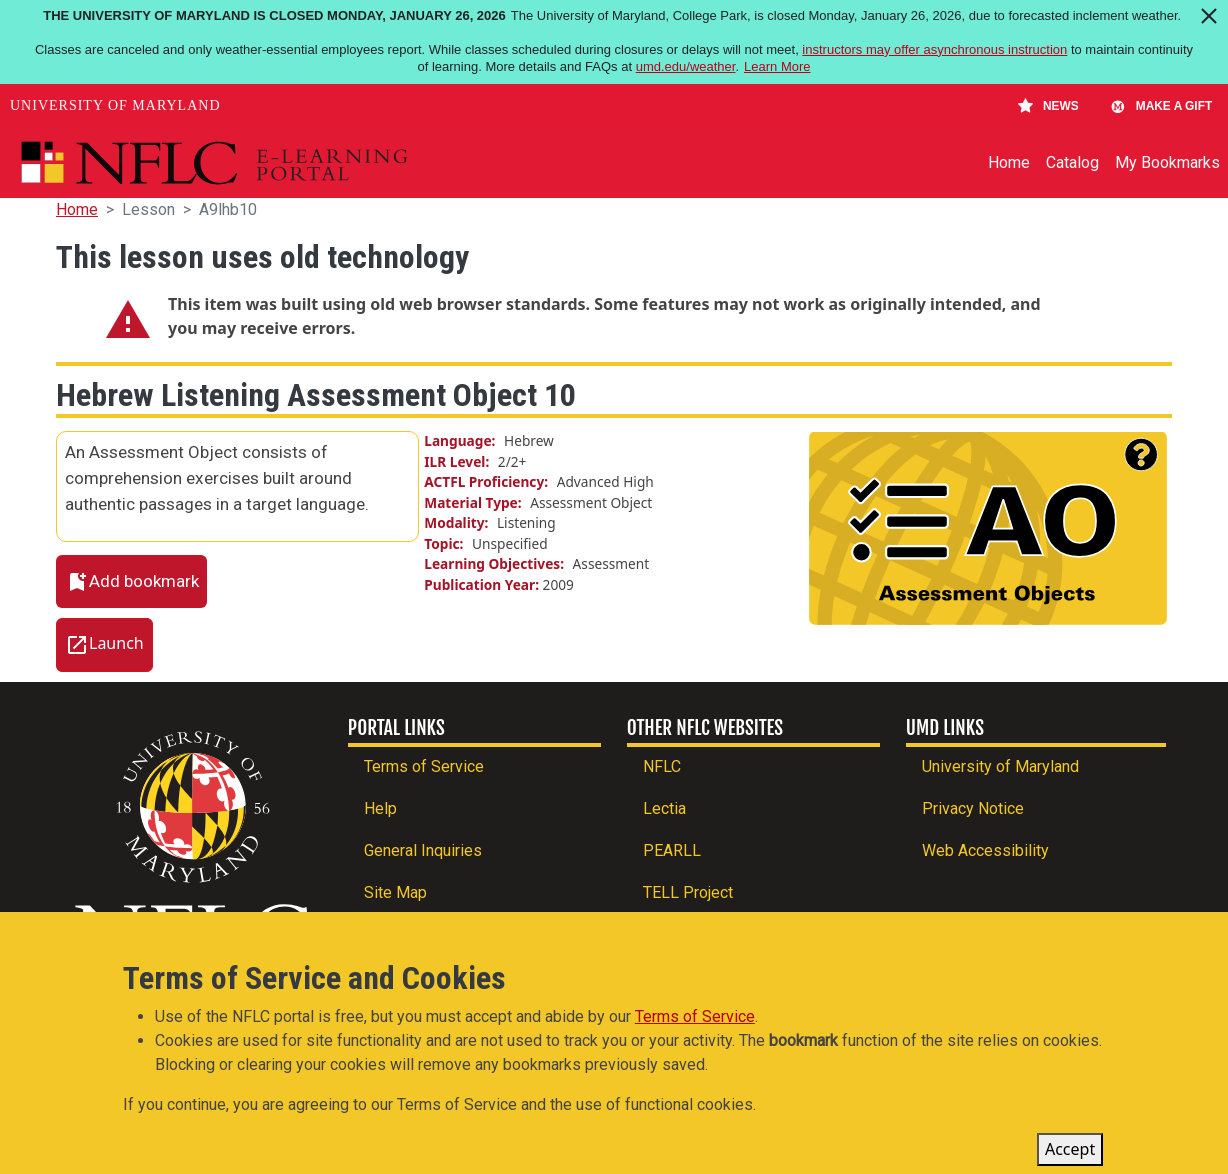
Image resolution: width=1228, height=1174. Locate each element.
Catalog (1072, 162)
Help (380, 808)
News (1048, 106)
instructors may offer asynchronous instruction (934, 49)
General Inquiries (423, 850)
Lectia (664, 808)
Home (1009, 162)
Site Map (395, 892)
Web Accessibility (985, 850)
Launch (116, 644)
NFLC (662, 766)
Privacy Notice (973, 808)
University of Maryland (115, 105)
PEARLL (672, 850)
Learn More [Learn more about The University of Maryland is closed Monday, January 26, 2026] (777, 66)
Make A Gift (1161, 106)
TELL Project (688, 892)
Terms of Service (424, 766)
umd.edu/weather (686, 66)
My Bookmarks (1167, 162)
